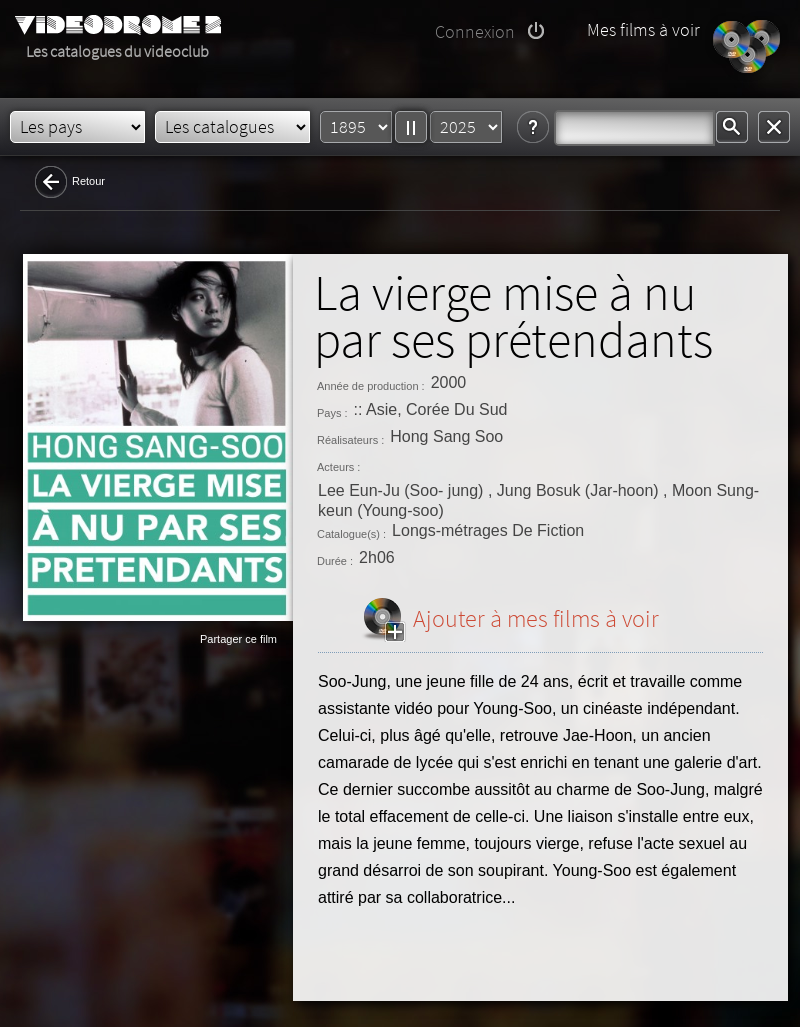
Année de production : (371, 386)
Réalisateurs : (350, 440)
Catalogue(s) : (351, 534)
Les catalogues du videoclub (117, 51)
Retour (88, 181)
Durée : (335, 561)
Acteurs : (338, 467)
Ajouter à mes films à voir (536, 618)
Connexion (475, 31)
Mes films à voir (643, 29)
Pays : (332, 413)
